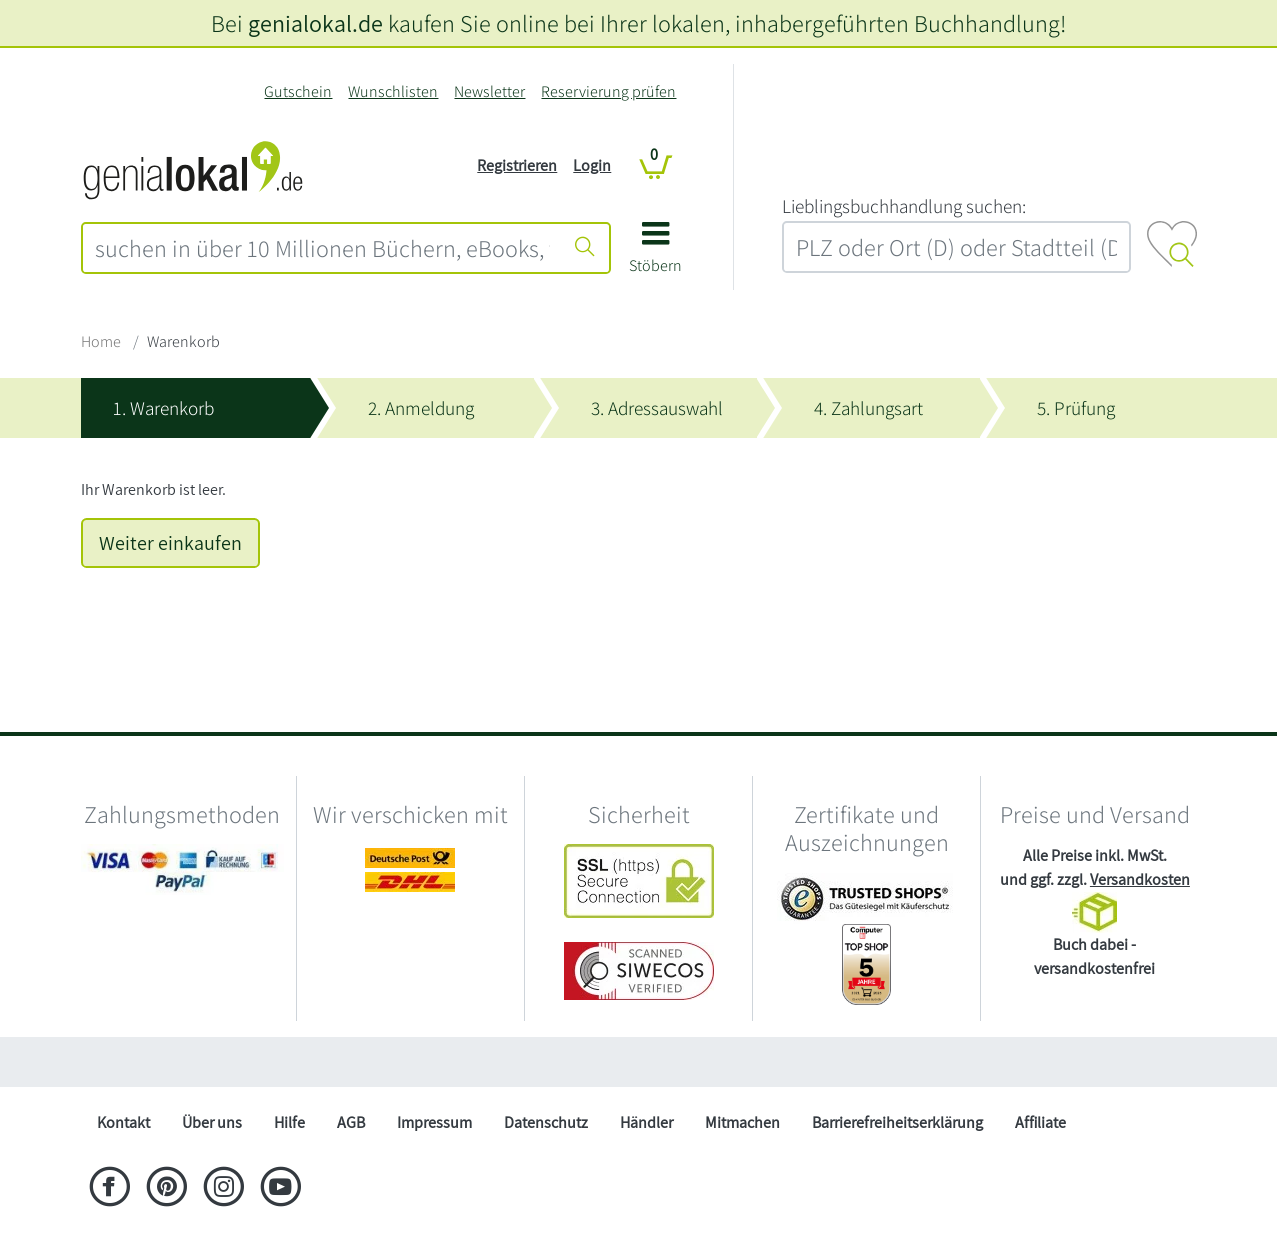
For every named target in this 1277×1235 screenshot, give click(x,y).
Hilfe (289, 1122)
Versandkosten (1140, 879)
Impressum (434, 1122)
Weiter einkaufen (170, 543)
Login (592, 165)
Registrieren (517, 165)
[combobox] (323, 248)
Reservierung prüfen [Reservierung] (608, 91)
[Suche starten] (585, 248)
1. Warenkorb (163, 408)
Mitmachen (742, 1122)
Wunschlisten (393, 91)
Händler (646, 1122)
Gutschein (298, 91)
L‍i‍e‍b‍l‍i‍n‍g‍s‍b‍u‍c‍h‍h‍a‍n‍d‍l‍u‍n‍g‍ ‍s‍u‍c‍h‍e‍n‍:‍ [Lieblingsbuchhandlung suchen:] (904, 206)
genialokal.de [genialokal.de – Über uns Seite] (315, 23)
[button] (655, 254)
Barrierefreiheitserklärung (897, 1122)
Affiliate (1040, 1122)
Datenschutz (546, 1122)
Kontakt (123, 1122)
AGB (351, 1122)
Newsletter (489, 91)
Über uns (212, 1122)
